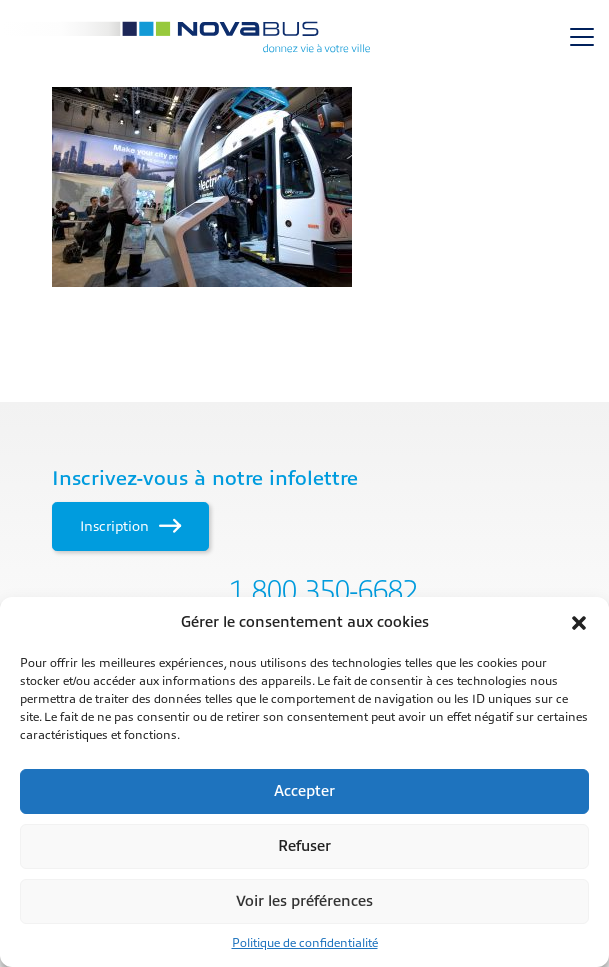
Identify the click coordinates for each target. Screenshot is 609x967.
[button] (579, 623)
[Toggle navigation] (582, 37)
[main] (304, 187)
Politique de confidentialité (305, 943)
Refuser (304, 846)
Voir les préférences (304, 901)
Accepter (304, 791)
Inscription (130, 526)
